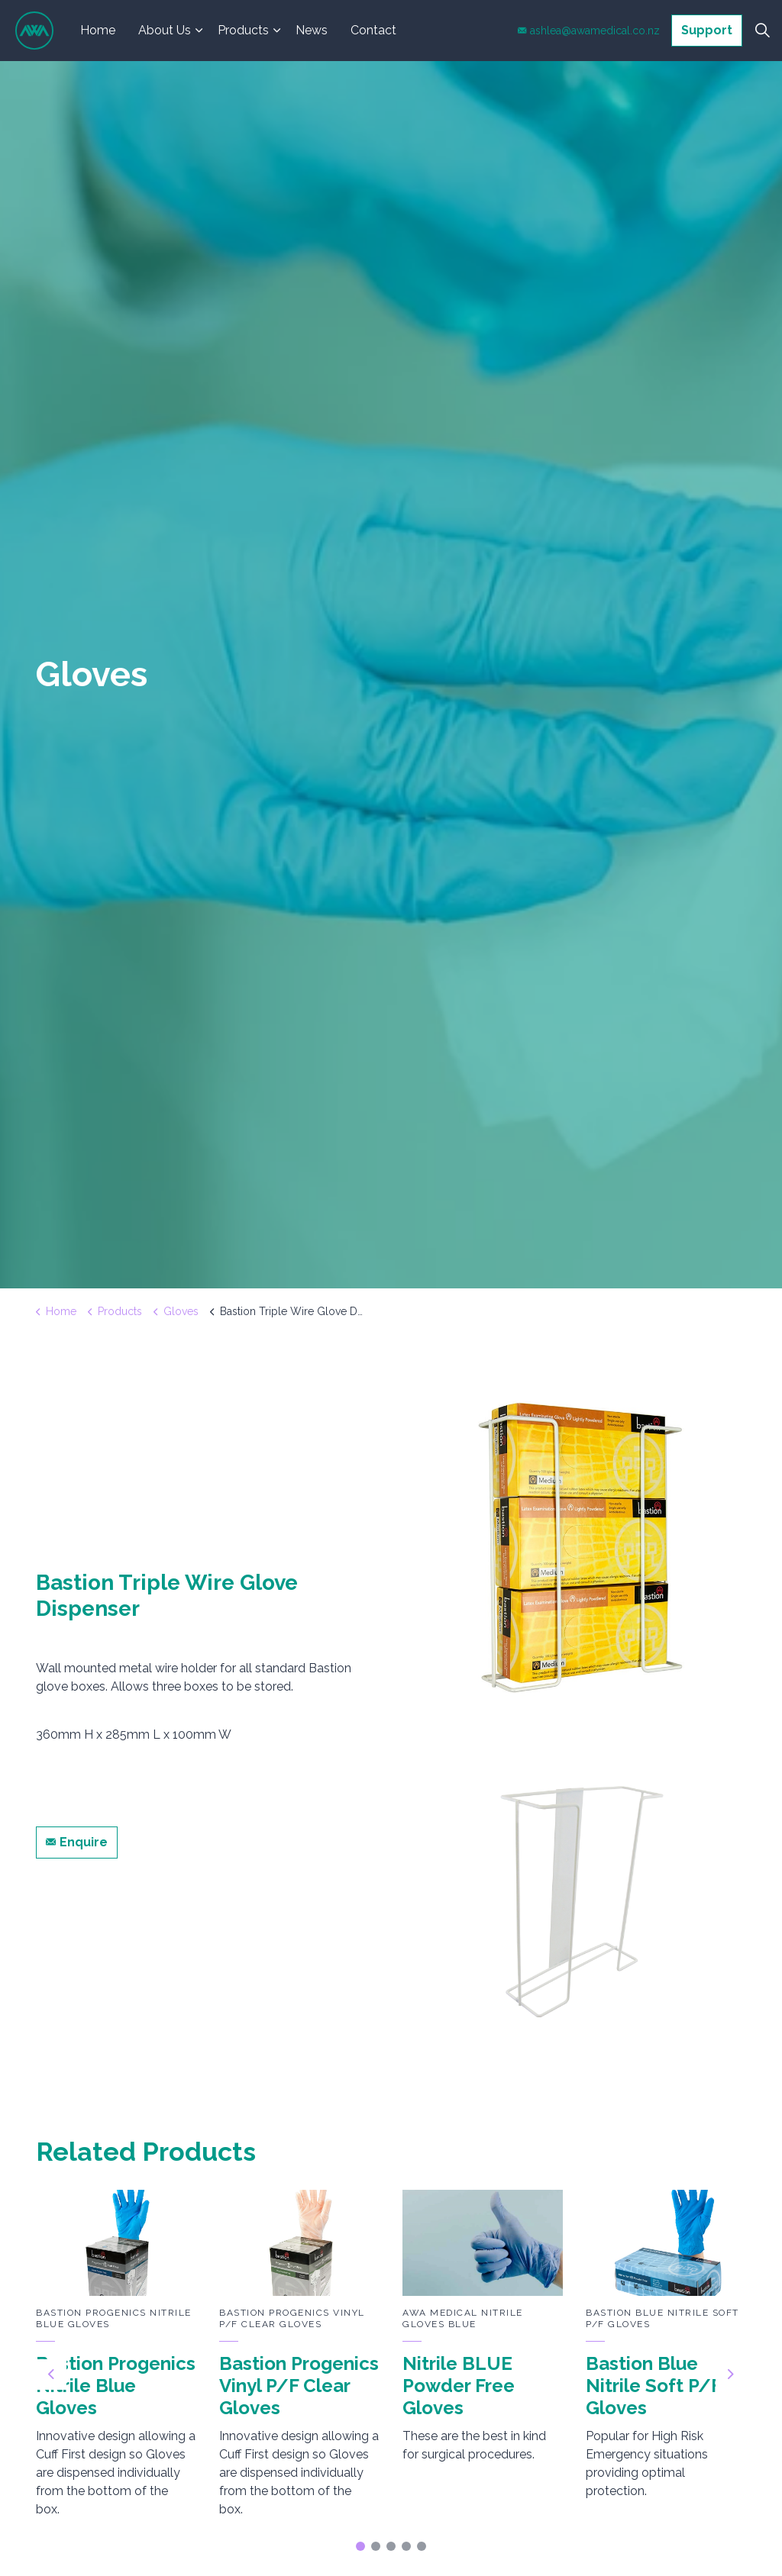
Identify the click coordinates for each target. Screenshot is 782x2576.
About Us (164, 30)
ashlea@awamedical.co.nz (589, 30)
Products (243, 30)
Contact (373, 30)
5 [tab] (421, 2546)
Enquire (77, 1842)
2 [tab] (375, 2546)
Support (707, 30)
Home (97, 30)
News (312, 30)
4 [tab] (406, 2546)
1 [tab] (360, 2546)
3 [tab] (391, 2546)
